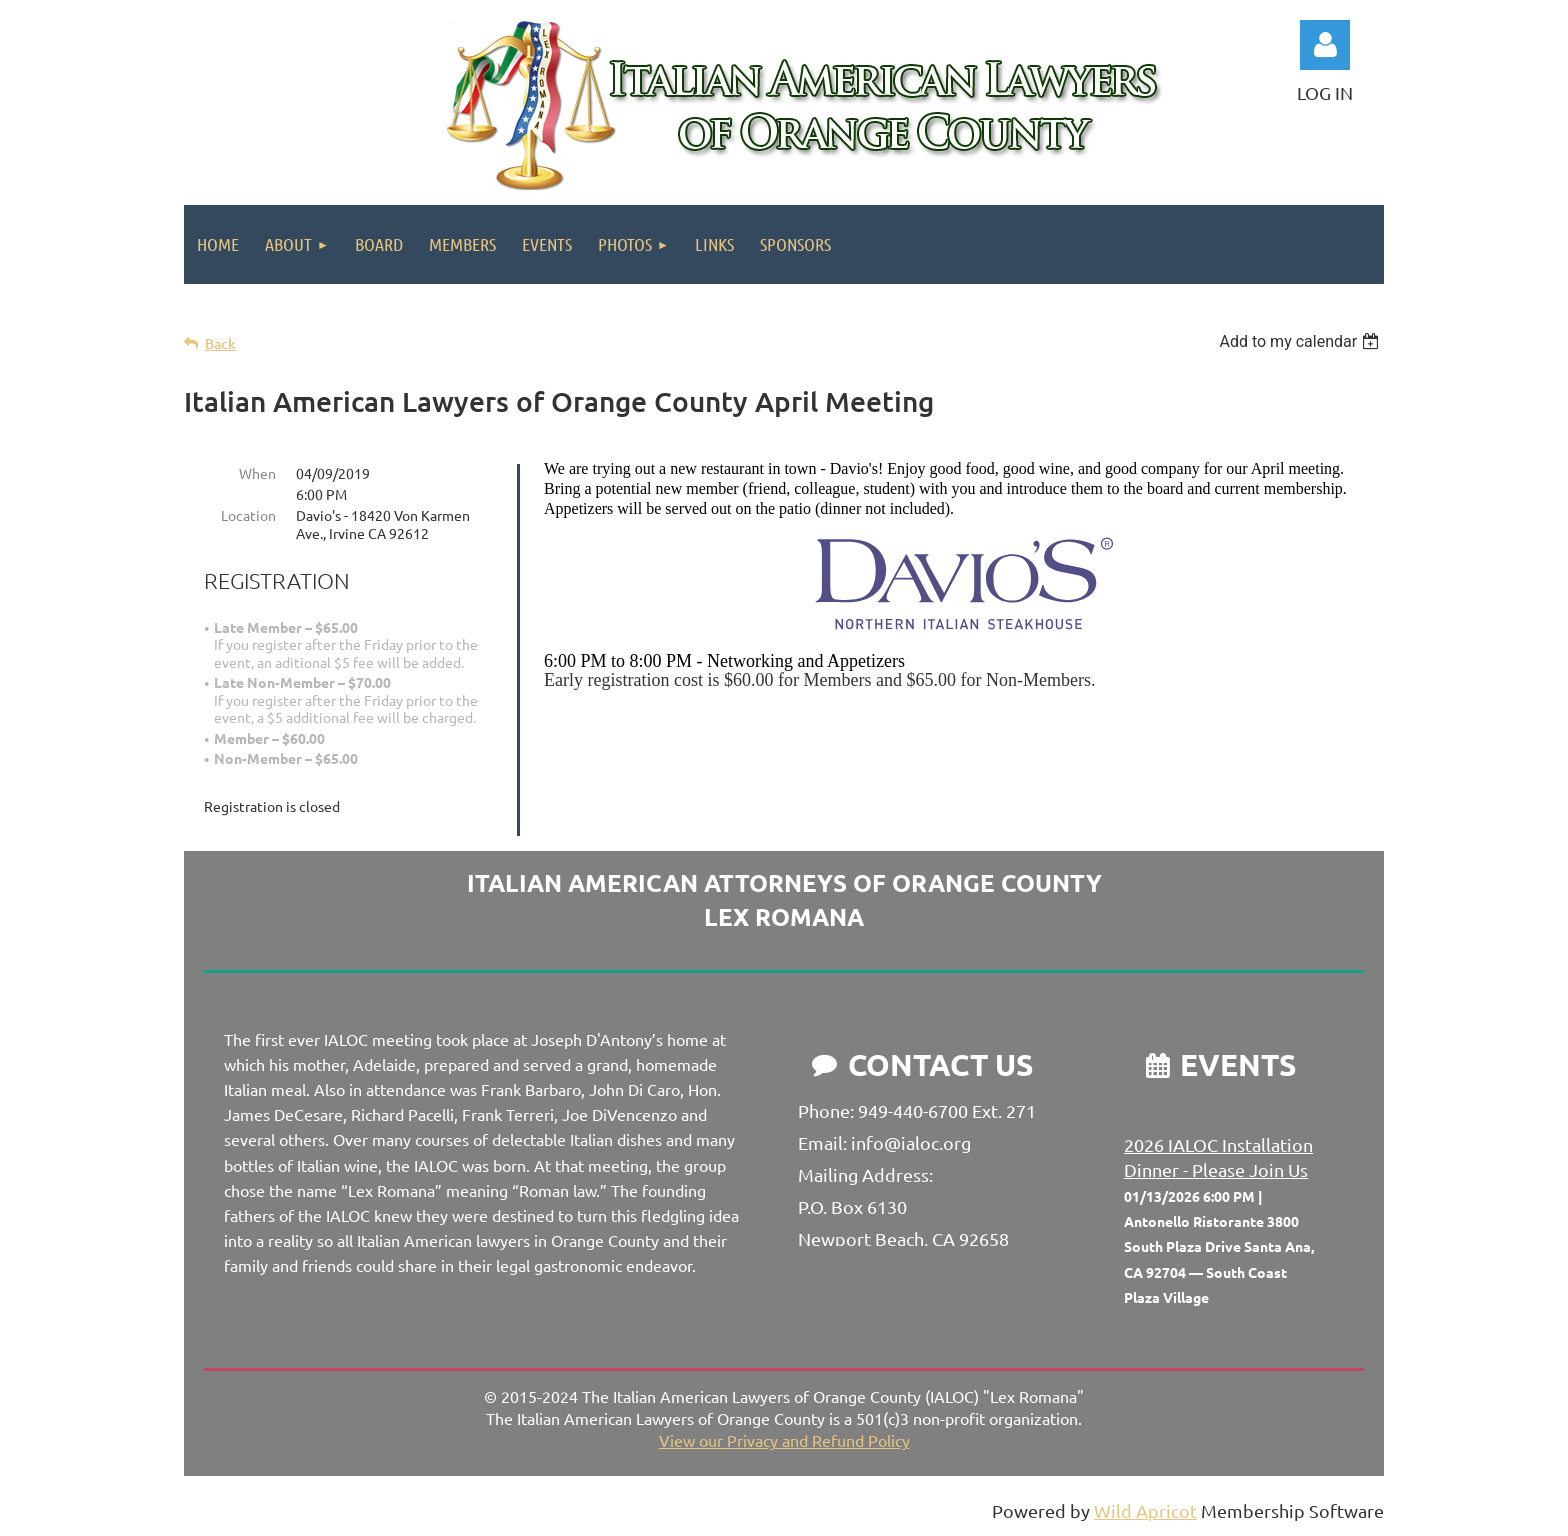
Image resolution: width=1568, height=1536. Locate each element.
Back (220, 343)
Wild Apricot (1145, 1510)
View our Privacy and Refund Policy (784, 1440)
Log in (1325, 45)
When (257, 473)
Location (248, 515)
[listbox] (1301, 341)
